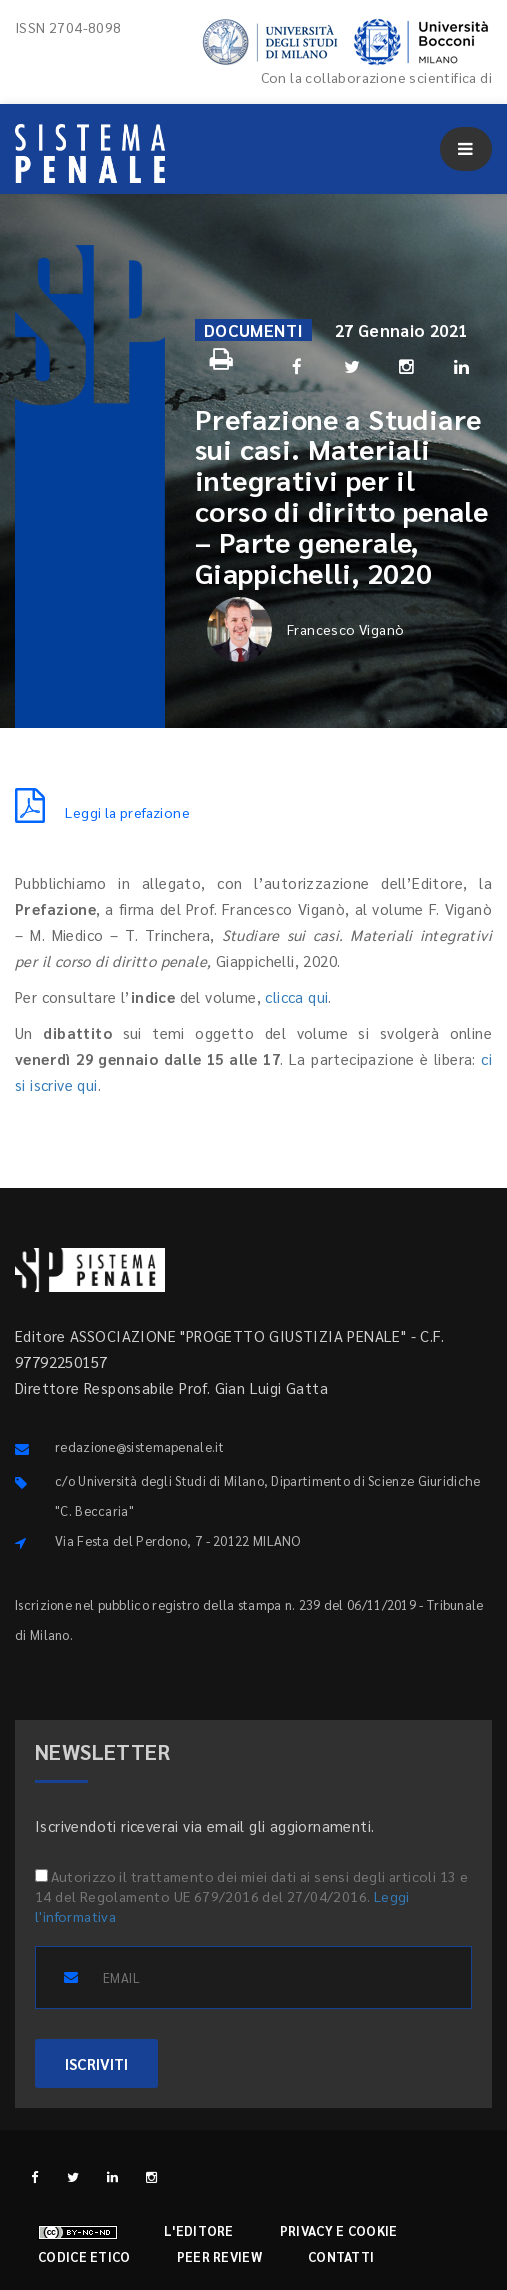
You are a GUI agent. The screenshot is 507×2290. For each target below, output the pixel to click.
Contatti (341, 2256)
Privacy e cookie (339, 2230)
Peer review (219, 2256)
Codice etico (84, 2256)
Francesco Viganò (305, 629)
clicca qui (296, 996)
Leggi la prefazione (102, 812)
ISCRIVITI (96, 2063)
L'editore (199, 2230)
